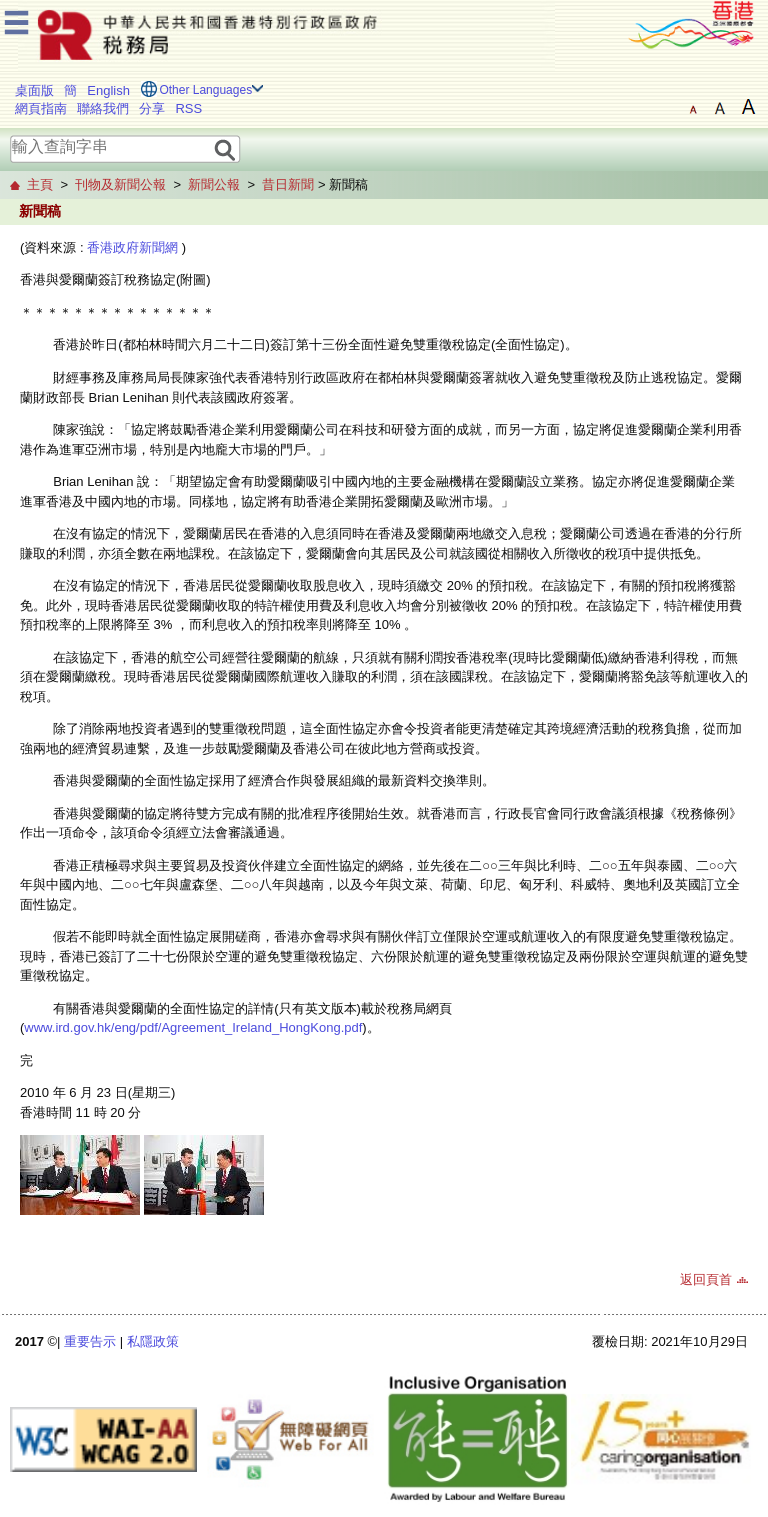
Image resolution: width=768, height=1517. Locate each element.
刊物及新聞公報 (120, 184)
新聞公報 (214, 184)
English (108, 90)
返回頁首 (706, 1279)
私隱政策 (153, 1341)
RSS (188, 108)
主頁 (40, 184)
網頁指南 (41, 108)
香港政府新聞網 (132, 247)
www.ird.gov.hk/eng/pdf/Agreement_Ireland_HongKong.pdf (193, 1027)
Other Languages (205, 90)
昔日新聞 (288, 184)
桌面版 (34, 90)
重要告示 (90, 1341)
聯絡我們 (103, 108)
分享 (152, 108)
